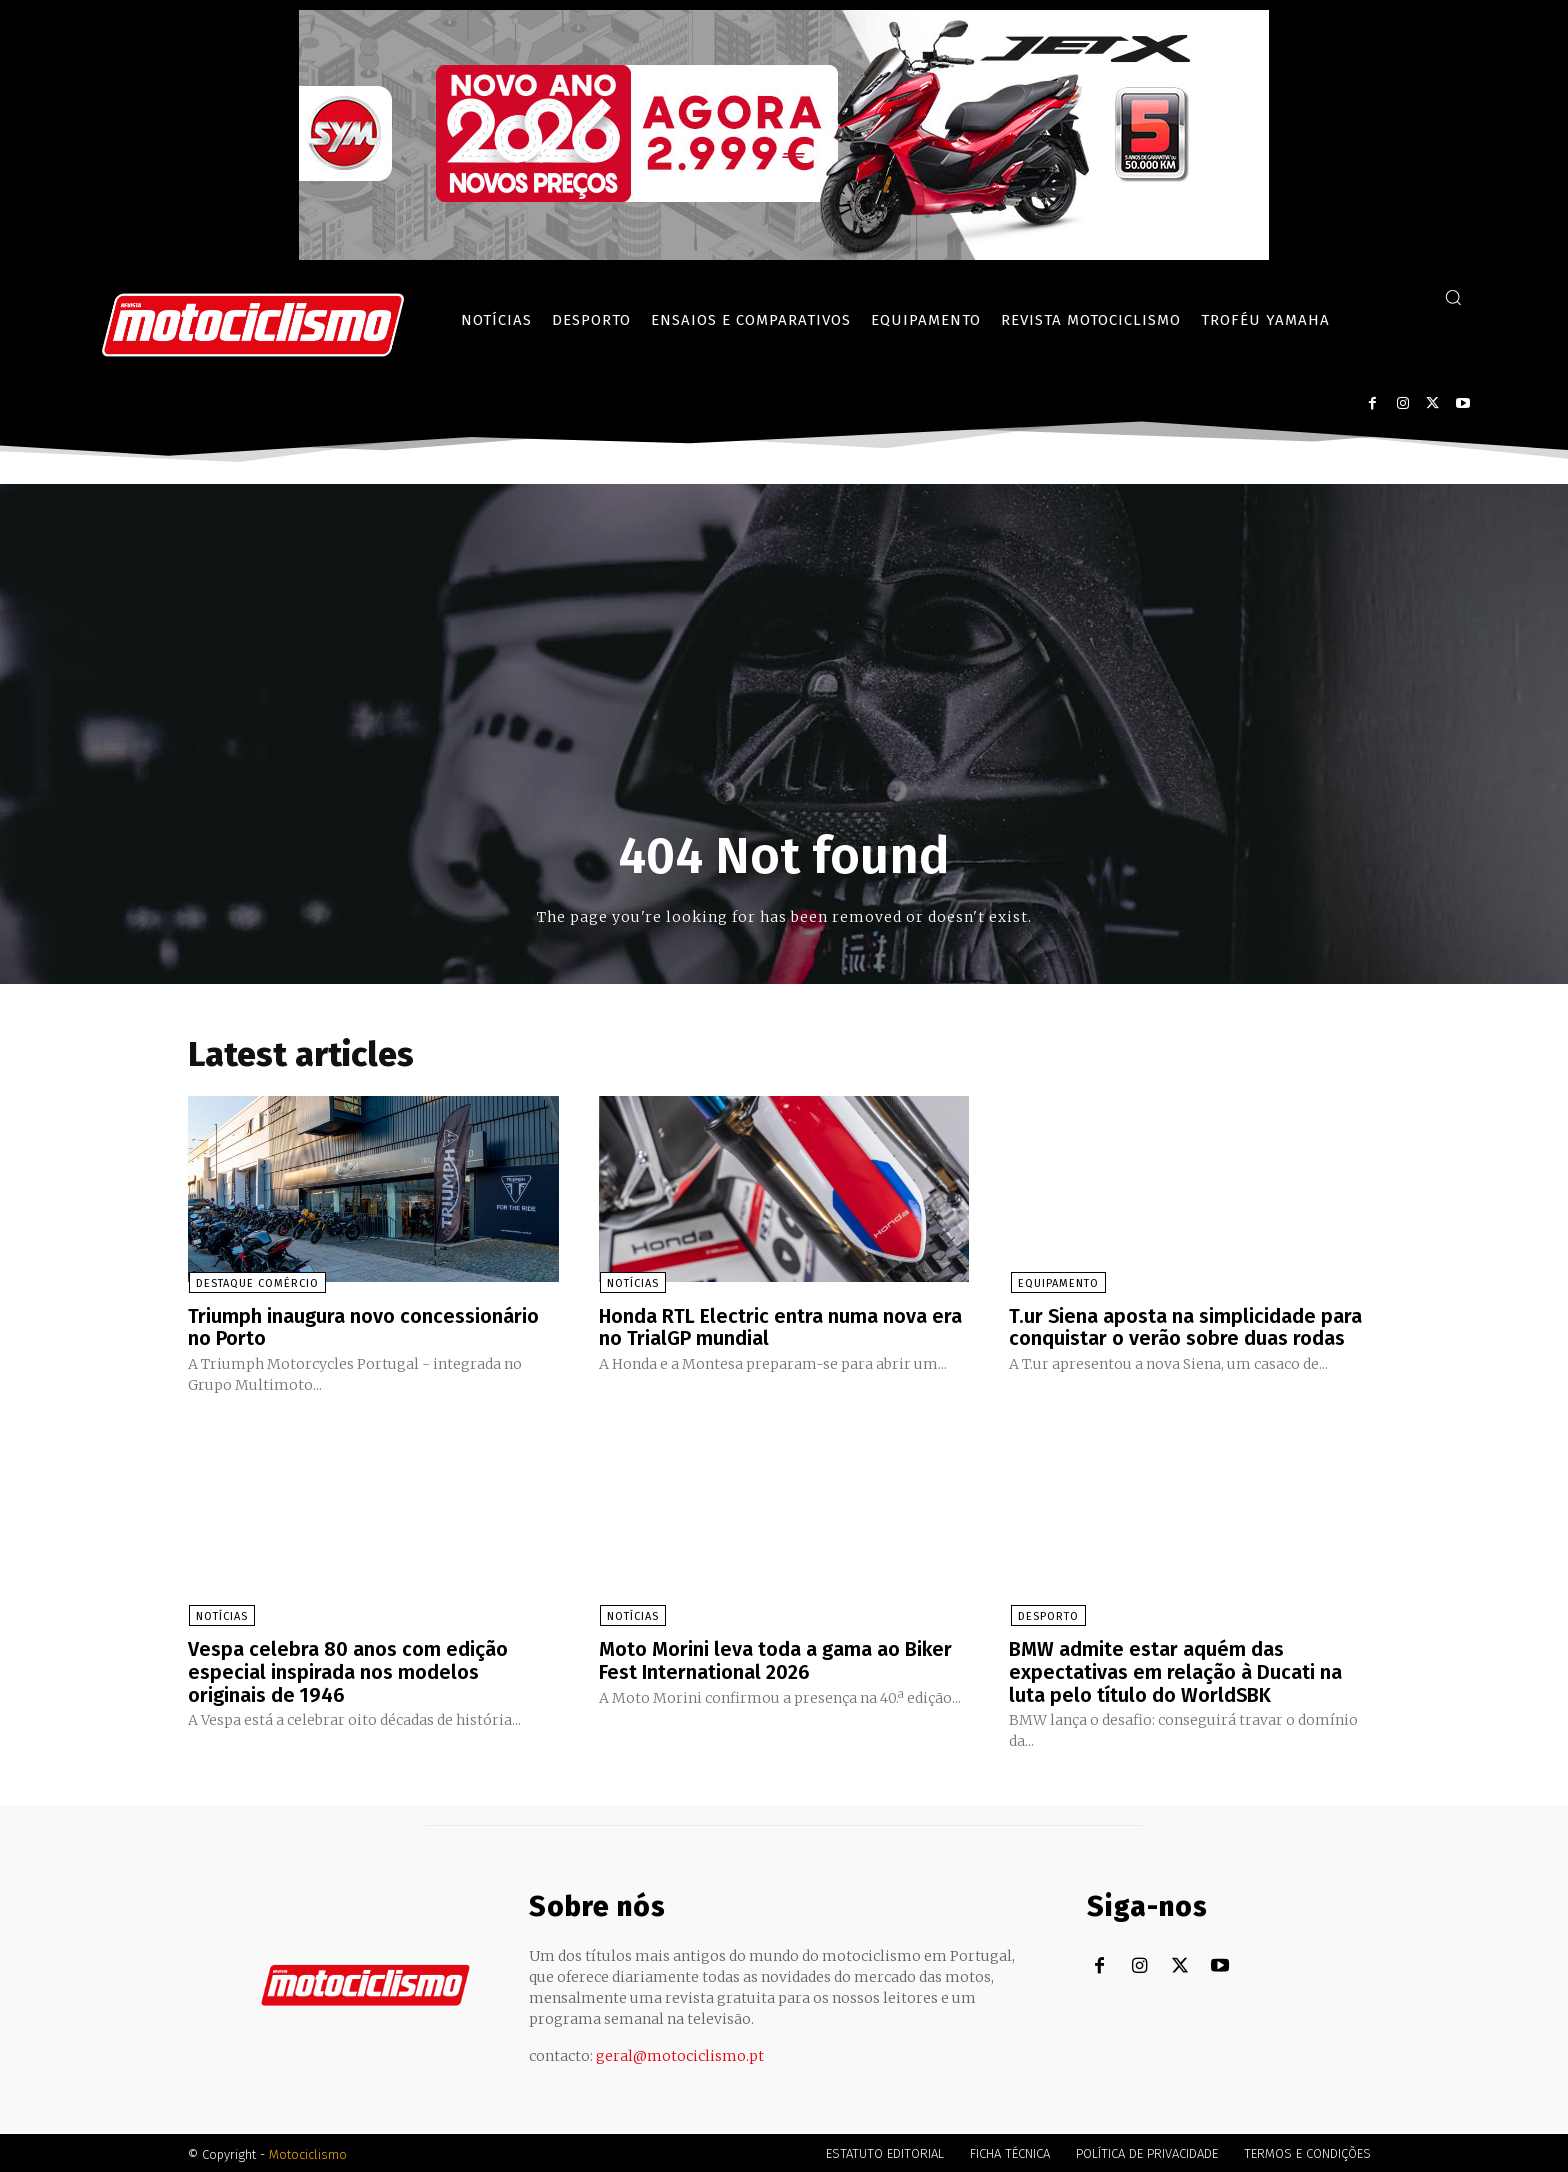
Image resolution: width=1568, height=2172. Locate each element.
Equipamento (1056, 1283)
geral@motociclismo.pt (680, 2053)
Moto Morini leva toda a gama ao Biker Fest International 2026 (776, 1659)
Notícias (632, 1283)
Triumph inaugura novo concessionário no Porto (363, 1327)
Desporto (1046, 1615)
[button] (1453, 297)
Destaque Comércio (256, 1283)
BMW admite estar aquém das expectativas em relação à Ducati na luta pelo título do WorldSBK (1175, 1670)
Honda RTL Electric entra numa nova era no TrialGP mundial (781, 1327)
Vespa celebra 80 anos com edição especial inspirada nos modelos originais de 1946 (348, 1670)
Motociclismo (308, 2151)
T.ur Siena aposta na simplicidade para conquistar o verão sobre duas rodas (1186, 1327)
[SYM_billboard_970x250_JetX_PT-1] (784, 255)
